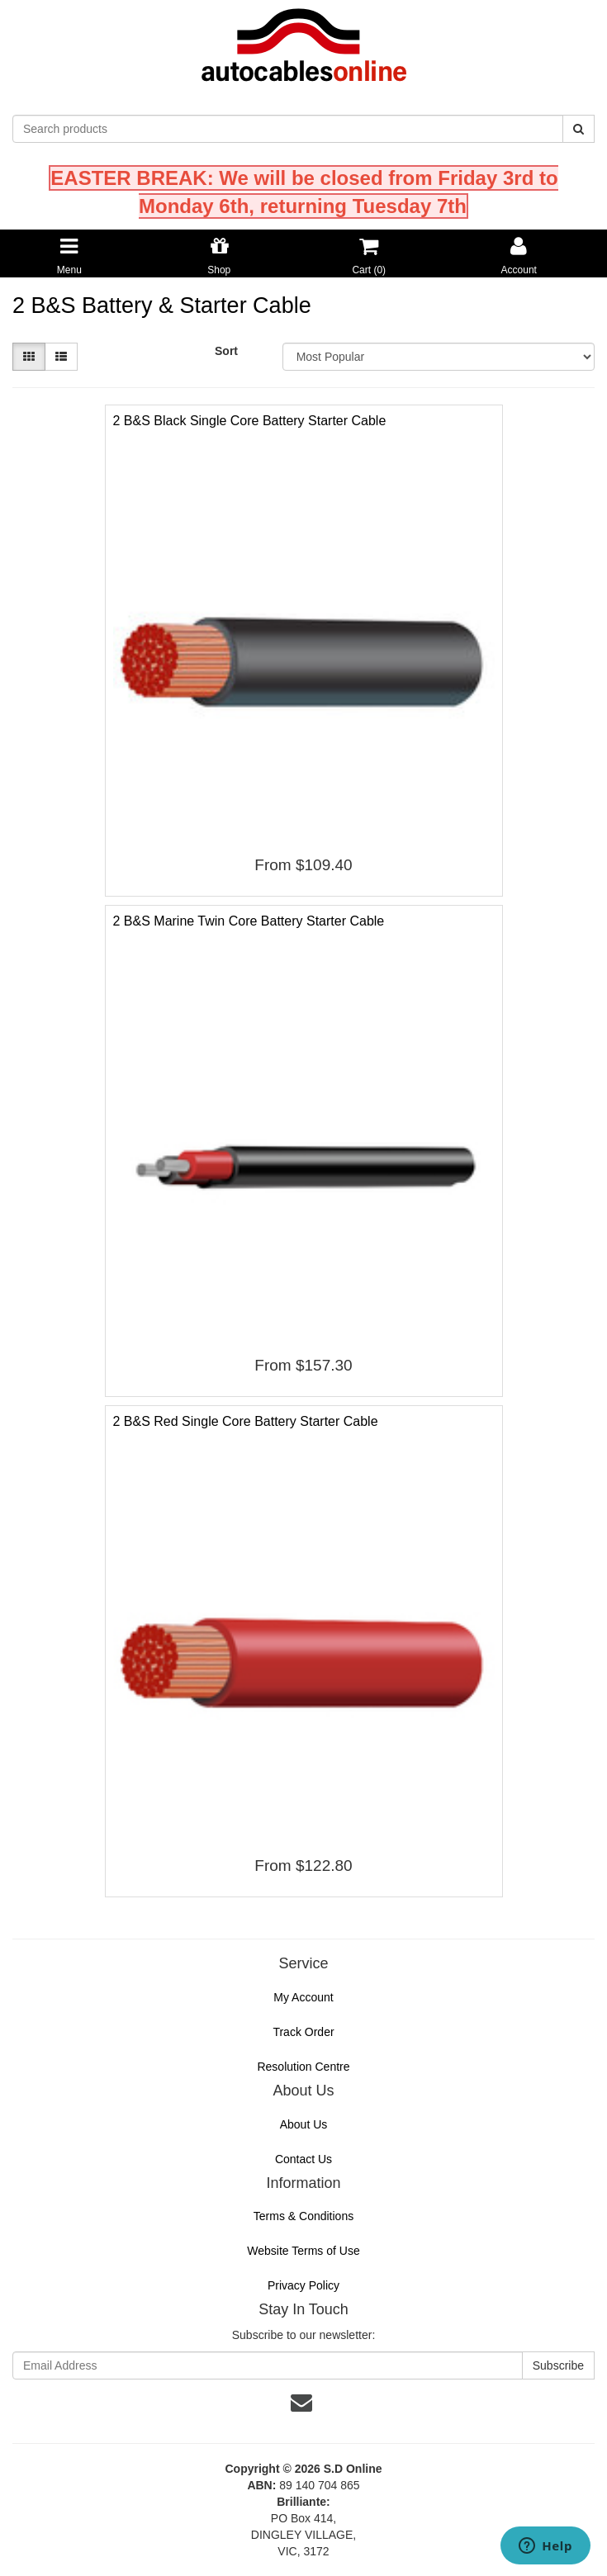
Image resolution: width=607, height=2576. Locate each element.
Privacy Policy (303, 2285)
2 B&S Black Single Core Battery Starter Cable (249, 421)
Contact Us (303, 2159)
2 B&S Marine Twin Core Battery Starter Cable (249, 921)
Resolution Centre (303, 2066)
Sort (226, 351)
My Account (303, 1997)
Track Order (303, 2032)
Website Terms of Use (303, 2250)
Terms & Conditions (303, 2216)
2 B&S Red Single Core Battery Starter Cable (245, 1421)
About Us (304, 2124)
